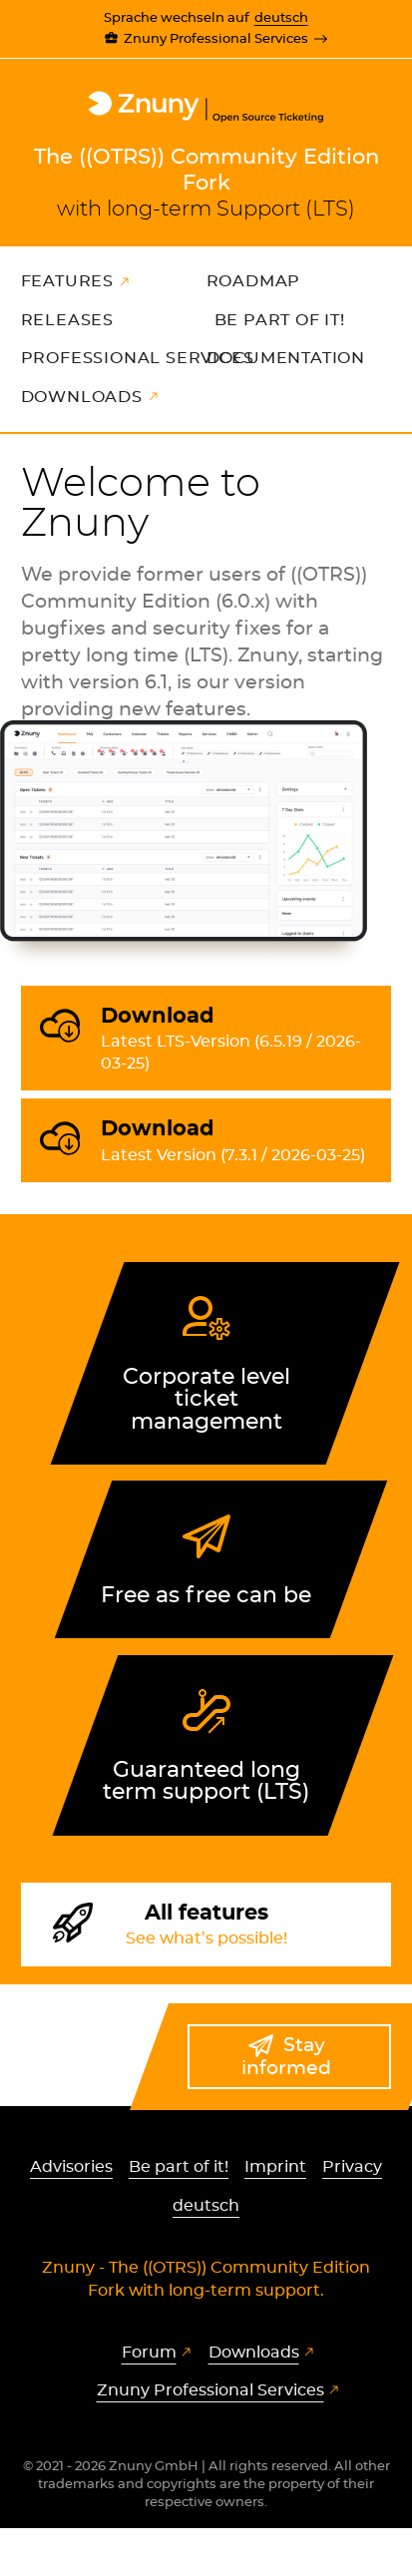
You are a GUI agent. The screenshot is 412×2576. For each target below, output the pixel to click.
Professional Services (137, 358)
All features (206, 1926)
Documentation (285, 358)
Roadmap (253, 281)
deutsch (281, 18)
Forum (149, 2353)
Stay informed (286, 2057)
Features (67, 281)
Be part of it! (279, 320)
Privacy (352, 2167)
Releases (67, 320)
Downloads (82, 397)
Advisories (71, 2167)
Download (238, 1040)
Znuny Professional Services (216, 39)
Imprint (275, 2167)
